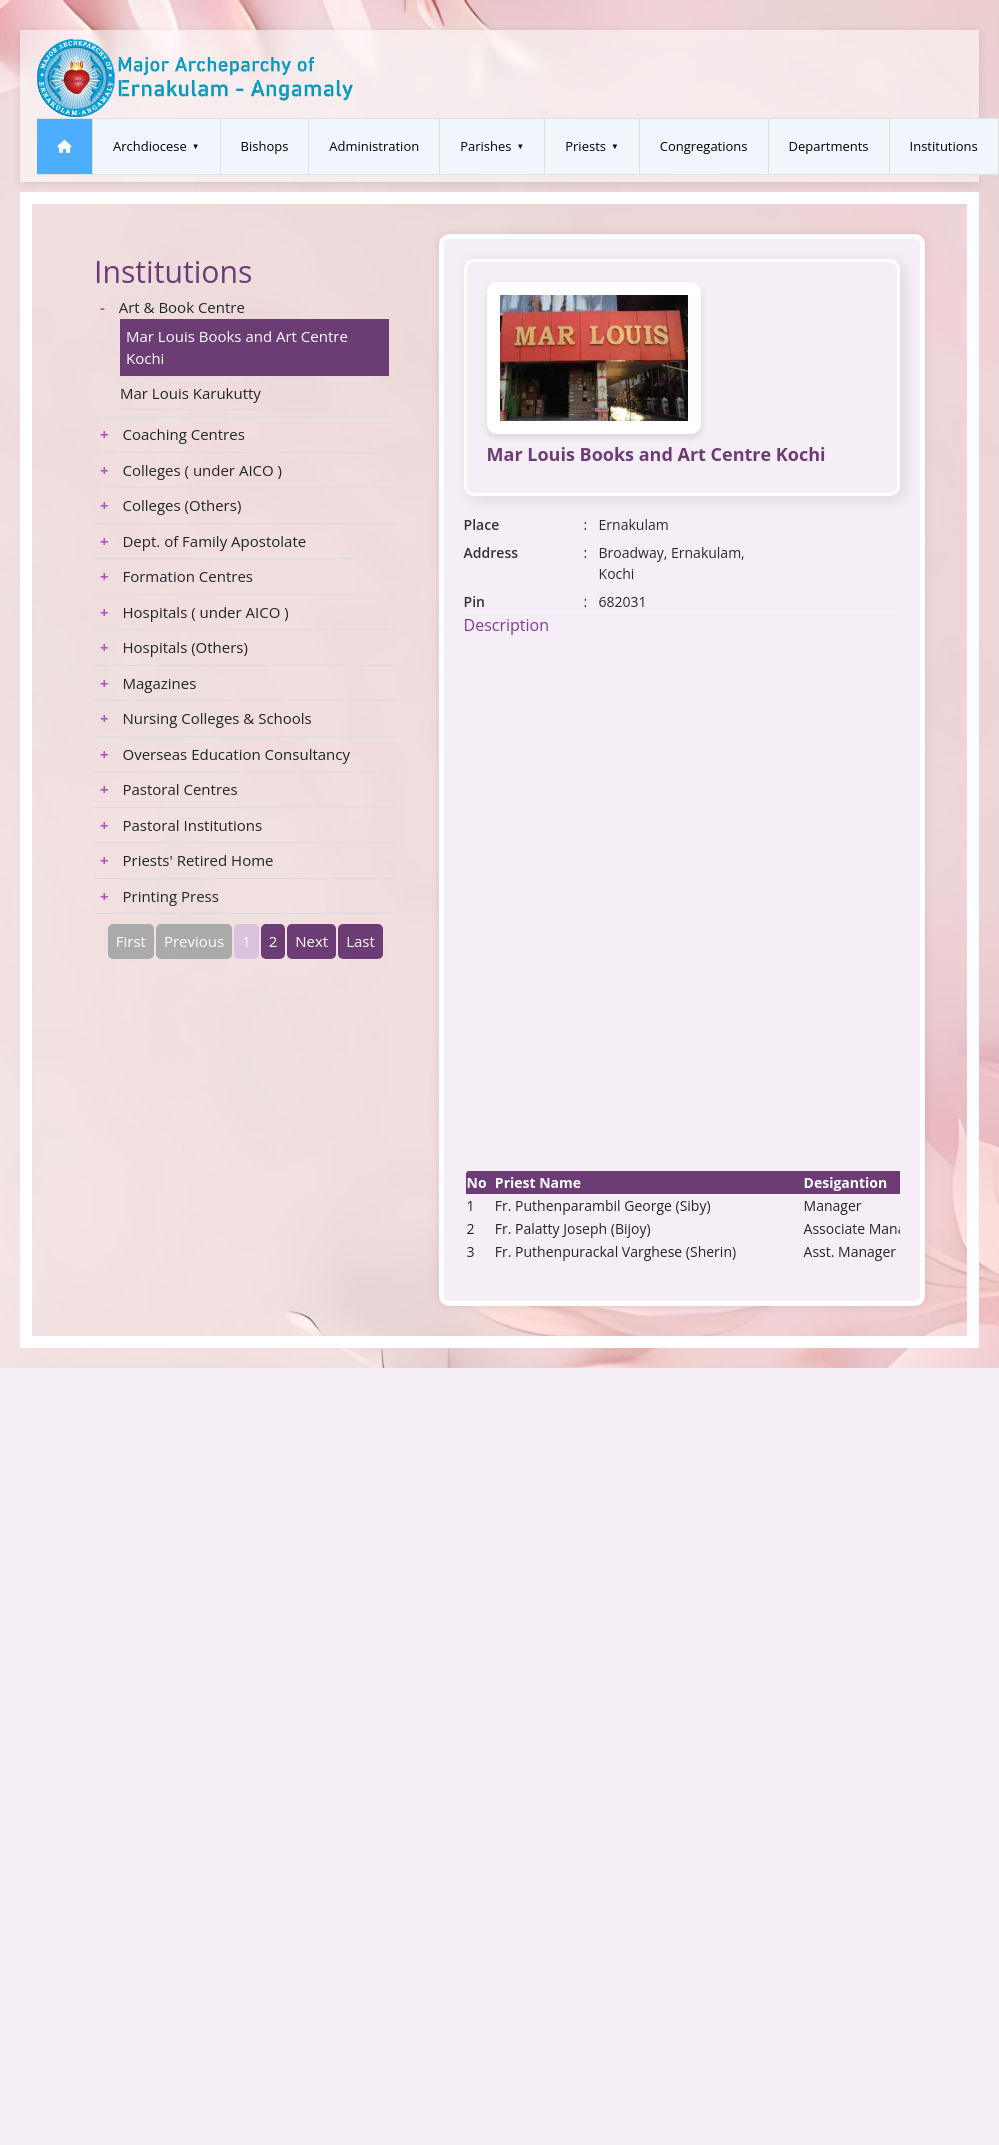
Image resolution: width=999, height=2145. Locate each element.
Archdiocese (150, 146)
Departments (829, 146)
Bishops (265, 146)
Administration (374, 146)
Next (311, 941)
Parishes (485, 146)
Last (360, 941)
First (131, 941)
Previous (194, 941)
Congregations (704, 146)
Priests (585, 146)
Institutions (944, 146)
